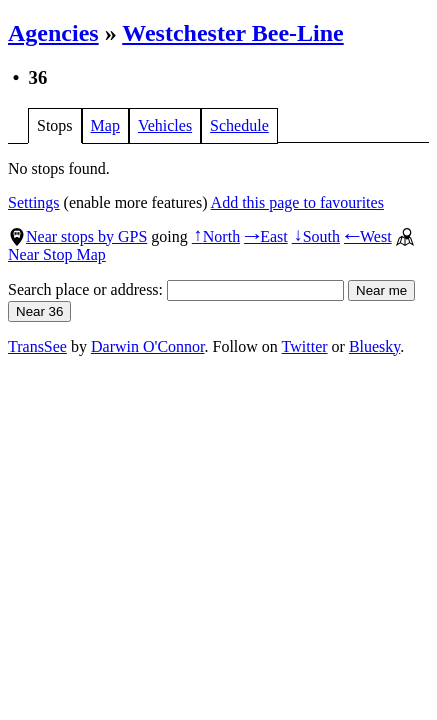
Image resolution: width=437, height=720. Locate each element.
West (368, 236)
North (216, 236)
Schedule (239, 125)
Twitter (305, 346)
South (316, 236)
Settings (34, 202)
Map (105, 125)
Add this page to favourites (297, 202)
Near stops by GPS (77, 236)
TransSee (37, 346)
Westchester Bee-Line (233, 33)
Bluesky (374, 346)
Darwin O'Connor (148, 346)
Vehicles (165, 125)
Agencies (53, 33)
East (266, 236)
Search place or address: (176, 289)
